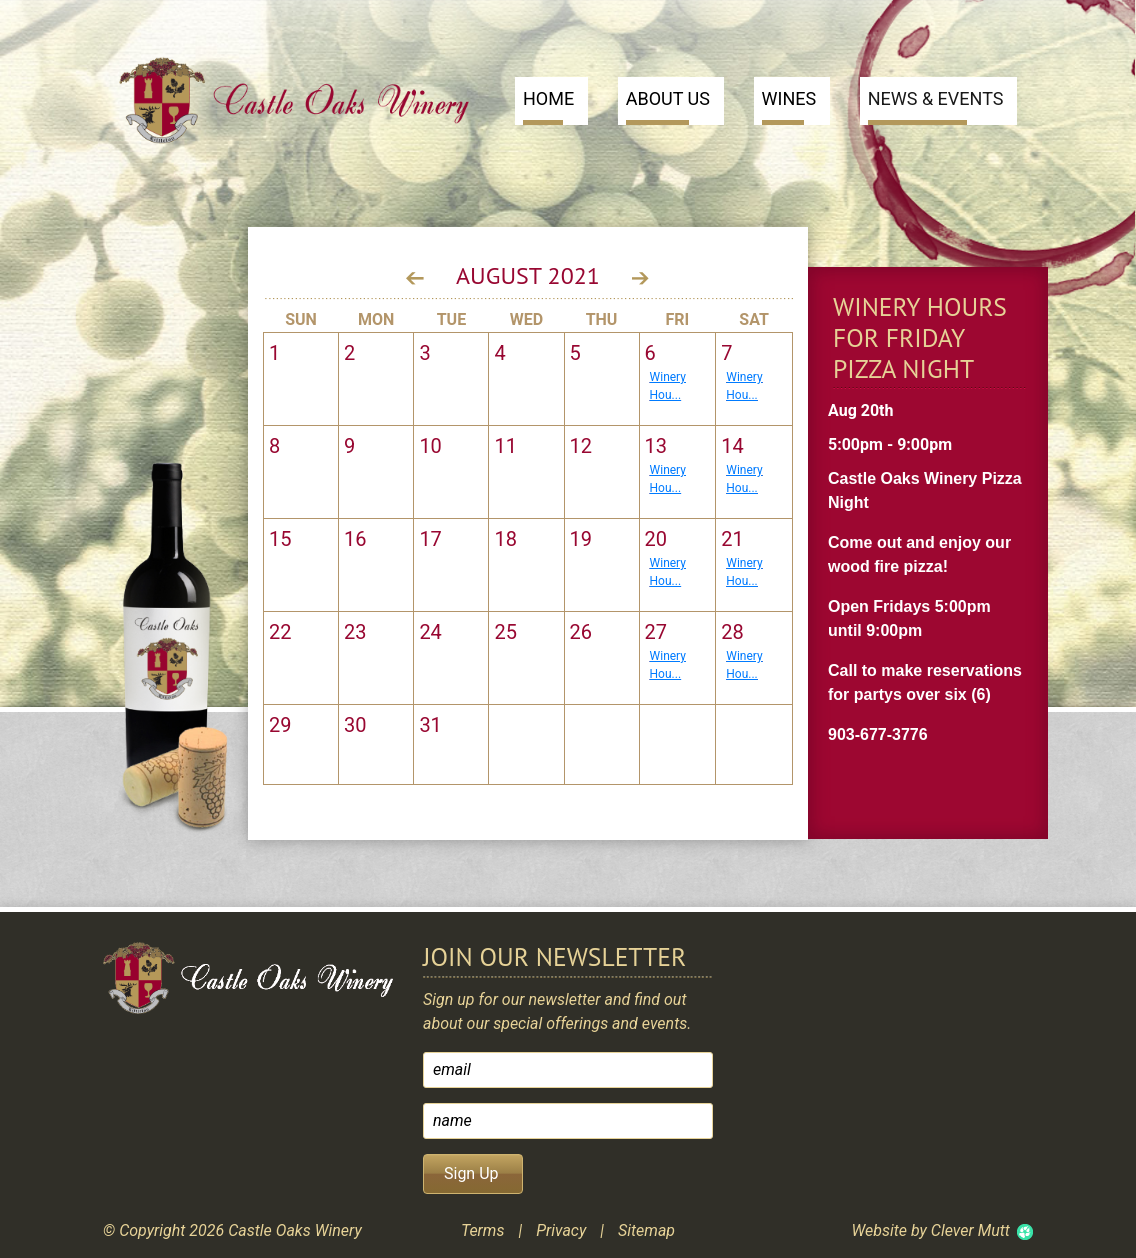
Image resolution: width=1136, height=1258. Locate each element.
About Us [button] (668, 106)
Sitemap (646, 1230)
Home (548, 106)
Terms (483, 1230)
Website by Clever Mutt (930, 1230)
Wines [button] (789, 106)
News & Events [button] (936, 106)
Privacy (561, 1230)
